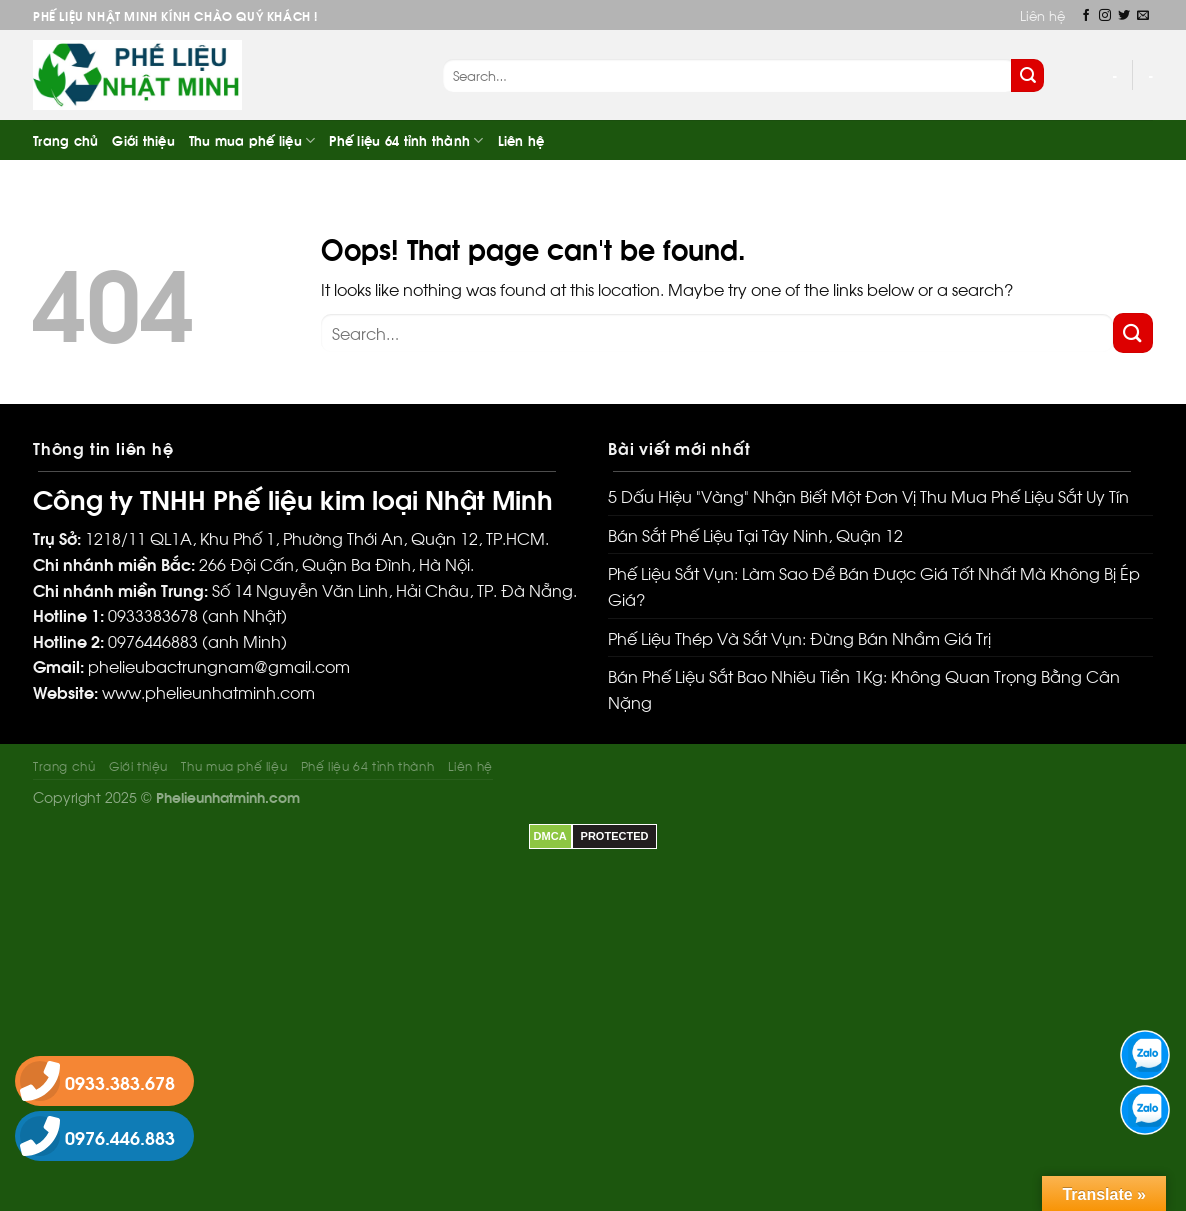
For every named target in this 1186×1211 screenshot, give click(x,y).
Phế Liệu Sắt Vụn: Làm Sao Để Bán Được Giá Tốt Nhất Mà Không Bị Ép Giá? (874, 585)
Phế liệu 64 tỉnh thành (406, 140)
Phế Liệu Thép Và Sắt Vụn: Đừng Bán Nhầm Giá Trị (799, 637)
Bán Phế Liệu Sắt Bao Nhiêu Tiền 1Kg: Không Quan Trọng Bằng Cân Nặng (864, 688)
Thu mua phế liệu (252, 140)
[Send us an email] (1143, 16)
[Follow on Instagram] (1105, 16)
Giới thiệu (143, 140)
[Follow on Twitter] (1124, 16)
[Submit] (1027, 76)
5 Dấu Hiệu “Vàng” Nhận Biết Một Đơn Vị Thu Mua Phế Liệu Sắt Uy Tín (868, 495)
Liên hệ (1042, 15)
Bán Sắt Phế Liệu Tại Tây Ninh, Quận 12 (755, 534)
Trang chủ (65, 140)
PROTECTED (615, 836)
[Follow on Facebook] (1086, 16)
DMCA (550, 836)
